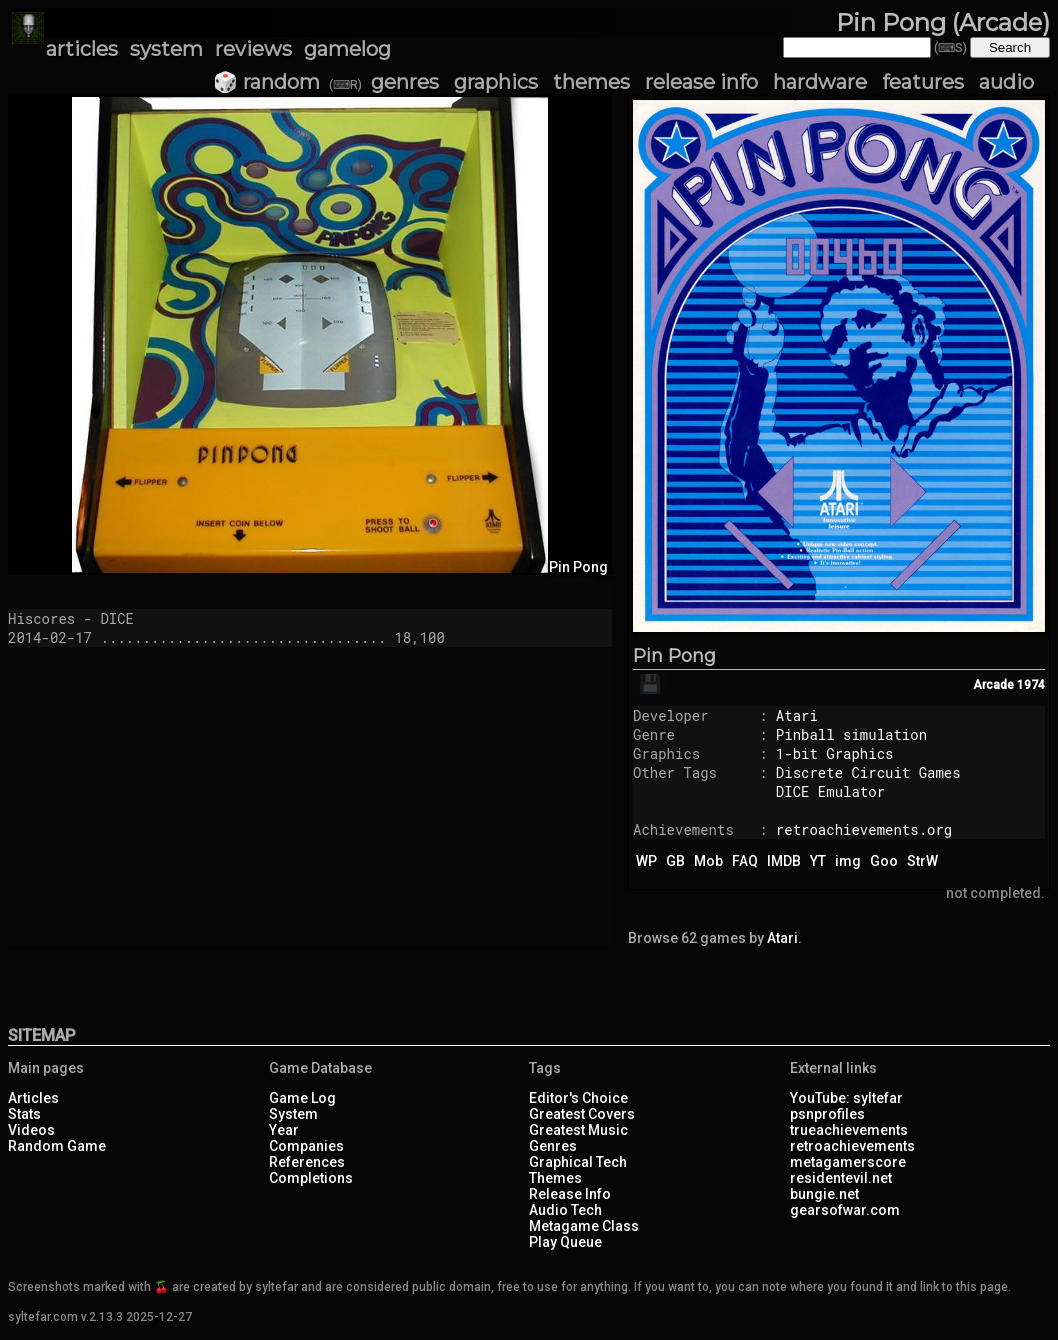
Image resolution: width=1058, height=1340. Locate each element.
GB (675, 861)
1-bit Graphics (835, 753)
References (307, 1162)
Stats (24, 1114)
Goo (884, 861)
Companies (306, 1146)
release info (701, 82)
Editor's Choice (578, 1098)
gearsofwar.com (845, 1210)
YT (818, 861)
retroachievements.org (864, 829)
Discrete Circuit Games (868, 772)
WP (646, 861)
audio (1006, 82)
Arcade (993, 685)
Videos (31, 1130)
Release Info (570, 1194)
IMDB (784, 861)
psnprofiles (827, 1114)
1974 (1031, 685)
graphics (496, 82)
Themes (555, 1178)
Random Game (57, 1146)
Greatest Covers (582, 1114)
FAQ (745, 861)
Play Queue (565, 1242)
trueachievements (849, 1130)
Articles (33, 1098)
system (166, 49)
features (923, 82)
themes (591, 82)
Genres (553, 1146)
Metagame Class (584, 1226)
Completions (311, 1178)
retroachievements (852, 1146)
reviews (253, 49)
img (848, 861)
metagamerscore (848, 1162)
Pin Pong (674, 656)
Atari (797, 715)
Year (284, 1130)
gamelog (347, 49)
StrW (922, 861)
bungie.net (824, 1194)
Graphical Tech (578, 1162)
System (293, 1114)
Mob (708, 861)
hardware (820, 82)
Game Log (302, 1098)
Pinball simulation (851, 734)
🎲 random (266, 82)
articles (82, 49)
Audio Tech (565, 1210)
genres (405, 82)
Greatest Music (578, 1130)
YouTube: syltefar (846, 1098)
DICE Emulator (830, 791)
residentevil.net (841, 1178)
